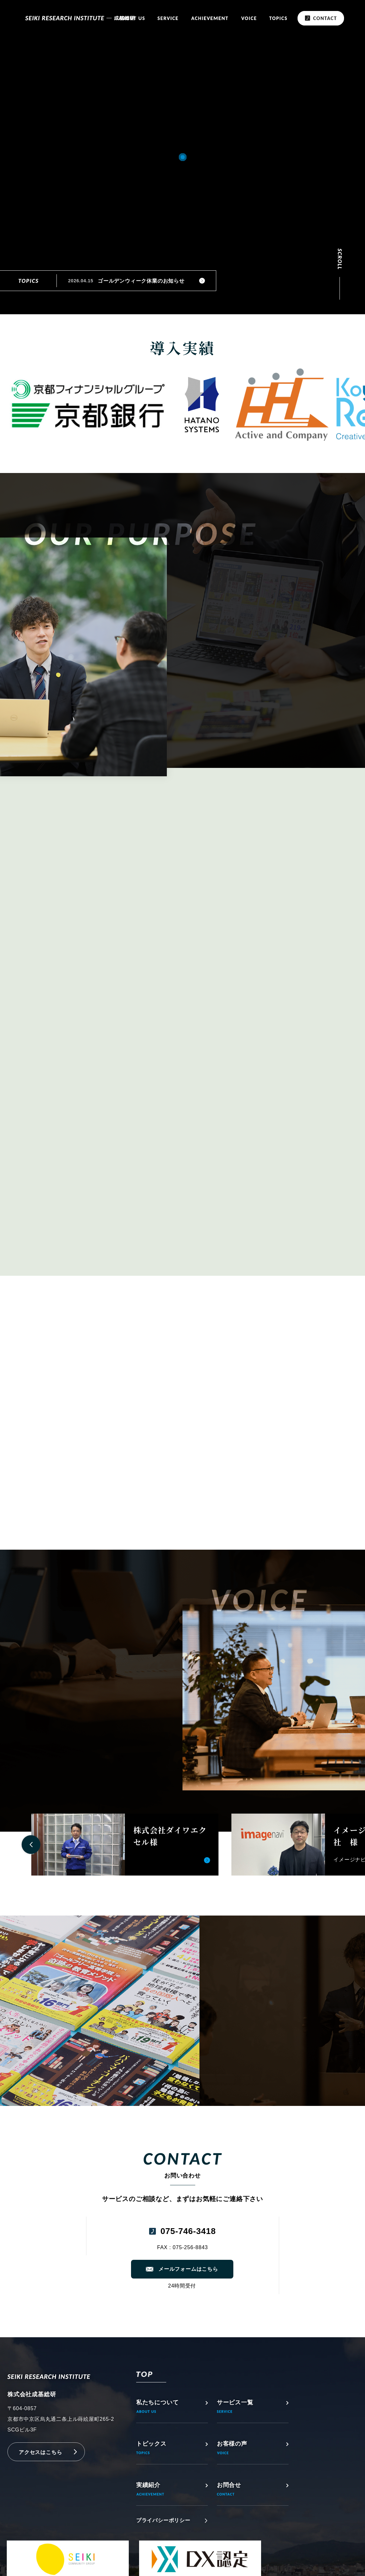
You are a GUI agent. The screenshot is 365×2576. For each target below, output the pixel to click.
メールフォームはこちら (188, 2269)
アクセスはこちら (40, 2452)
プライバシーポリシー (163, 2520)
